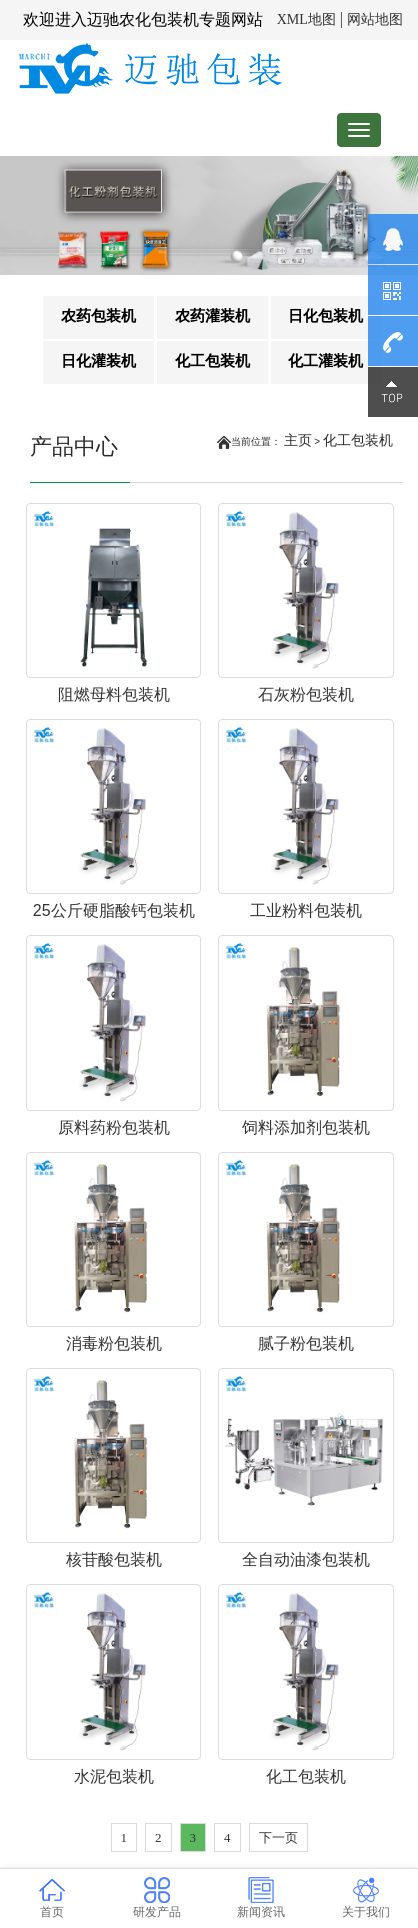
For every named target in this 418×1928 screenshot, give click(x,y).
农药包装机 (98, 315)
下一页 (278, 1837)
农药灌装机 (212, 315)
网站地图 (375, 19)
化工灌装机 (325, 360)
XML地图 (306, 19)
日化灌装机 (98, 360)
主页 (298, 440)
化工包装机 (212, 360)
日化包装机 (325, 315)
